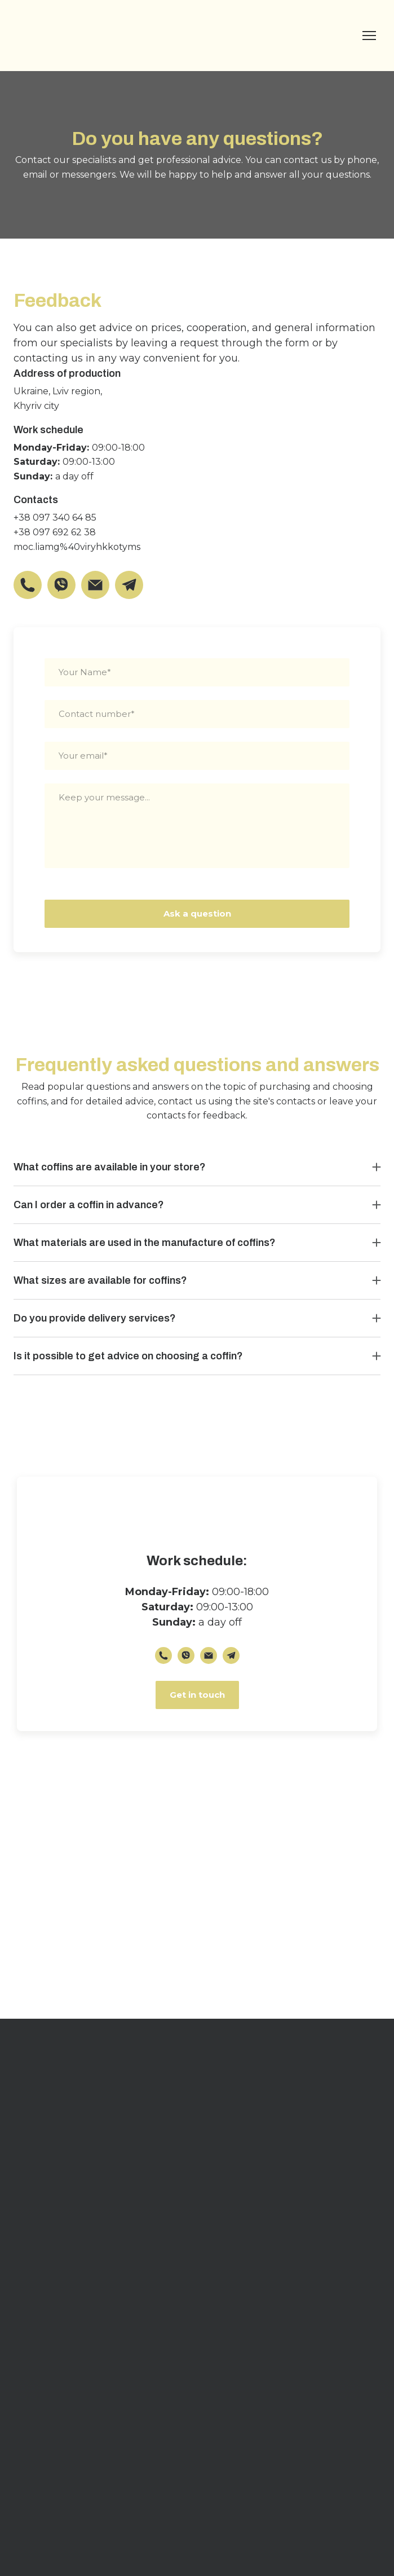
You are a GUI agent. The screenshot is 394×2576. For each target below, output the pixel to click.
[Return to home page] (64, 35)
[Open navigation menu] (369, 35)
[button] (28, 585)
